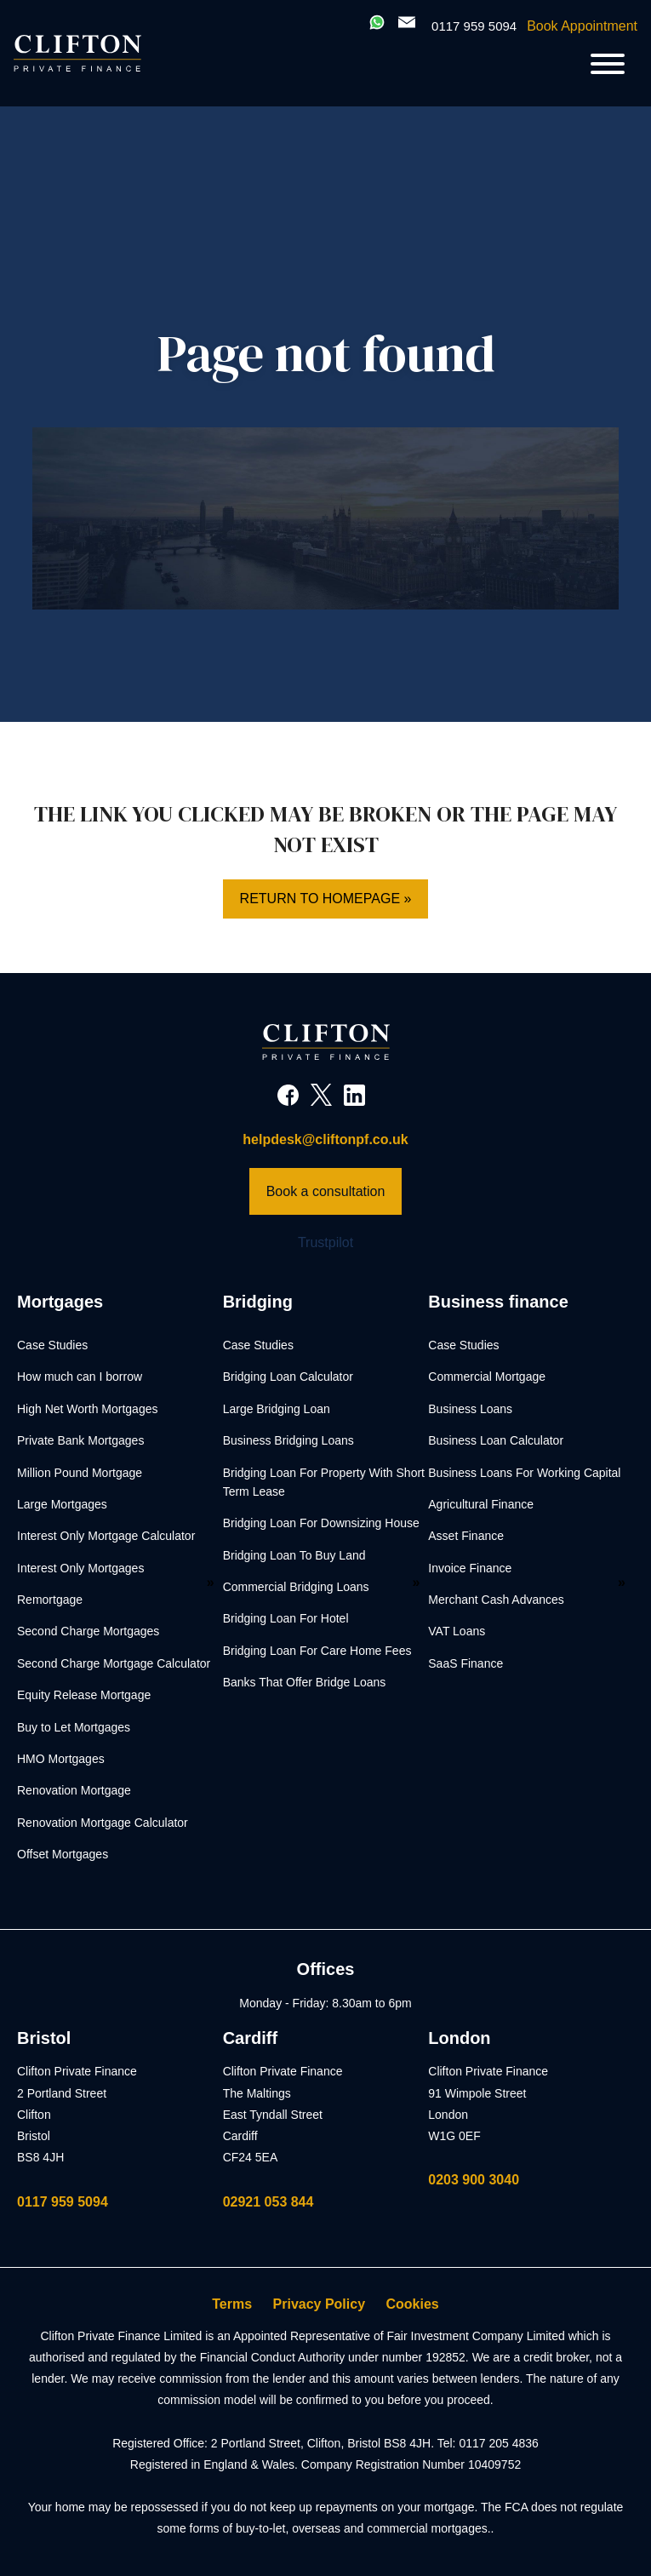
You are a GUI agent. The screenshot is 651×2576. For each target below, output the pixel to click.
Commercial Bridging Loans (296, 1587)
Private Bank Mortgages (80, 1440)
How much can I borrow (79, 1376)
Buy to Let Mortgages (73, 1727)
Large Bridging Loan (276, 1409)
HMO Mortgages (61, 1759)
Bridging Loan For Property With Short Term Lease (324, 1482)
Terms (232, 2304)
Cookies (412, 2304)
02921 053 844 (268, 2202)
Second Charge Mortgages (88, 1631)
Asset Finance (466, 1536)
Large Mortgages (62, 1504)
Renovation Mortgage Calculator (102, 1822)
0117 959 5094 (62, 2202)
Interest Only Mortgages (80, 1568)
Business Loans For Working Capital (524, 1473)
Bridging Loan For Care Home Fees (317, 1650)
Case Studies (52, 1345)
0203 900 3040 (473, 2179)
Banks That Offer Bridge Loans (304, 1682)
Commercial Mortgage (486, 1376)
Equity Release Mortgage (84, 1695)
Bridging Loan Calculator (288, 1376)
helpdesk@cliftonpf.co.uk (325, 1139)
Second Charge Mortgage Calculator (113, 1663)
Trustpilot (325, 1242)
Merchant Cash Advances (496, 1599)
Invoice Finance (469, 1568)
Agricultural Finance (481, 1504)
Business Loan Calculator (495, 1440)
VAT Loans (456, 1631)
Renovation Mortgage (74, 1790)
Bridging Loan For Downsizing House (321, 1523)
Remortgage (50, 1599)
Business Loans (470, 1409)
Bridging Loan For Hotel (286, 1618)
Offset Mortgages (62, 1854)
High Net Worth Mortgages (87, 1409)
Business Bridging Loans (288, 1440)
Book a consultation (325, 1191)
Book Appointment (582, 26)
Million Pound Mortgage (79, 1473)
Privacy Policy (319, 2304)
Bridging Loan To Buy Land (294, 1555)
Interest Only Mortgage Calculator (106, 1536)
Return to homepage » (326, 898)
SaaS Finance (465, 1663)
